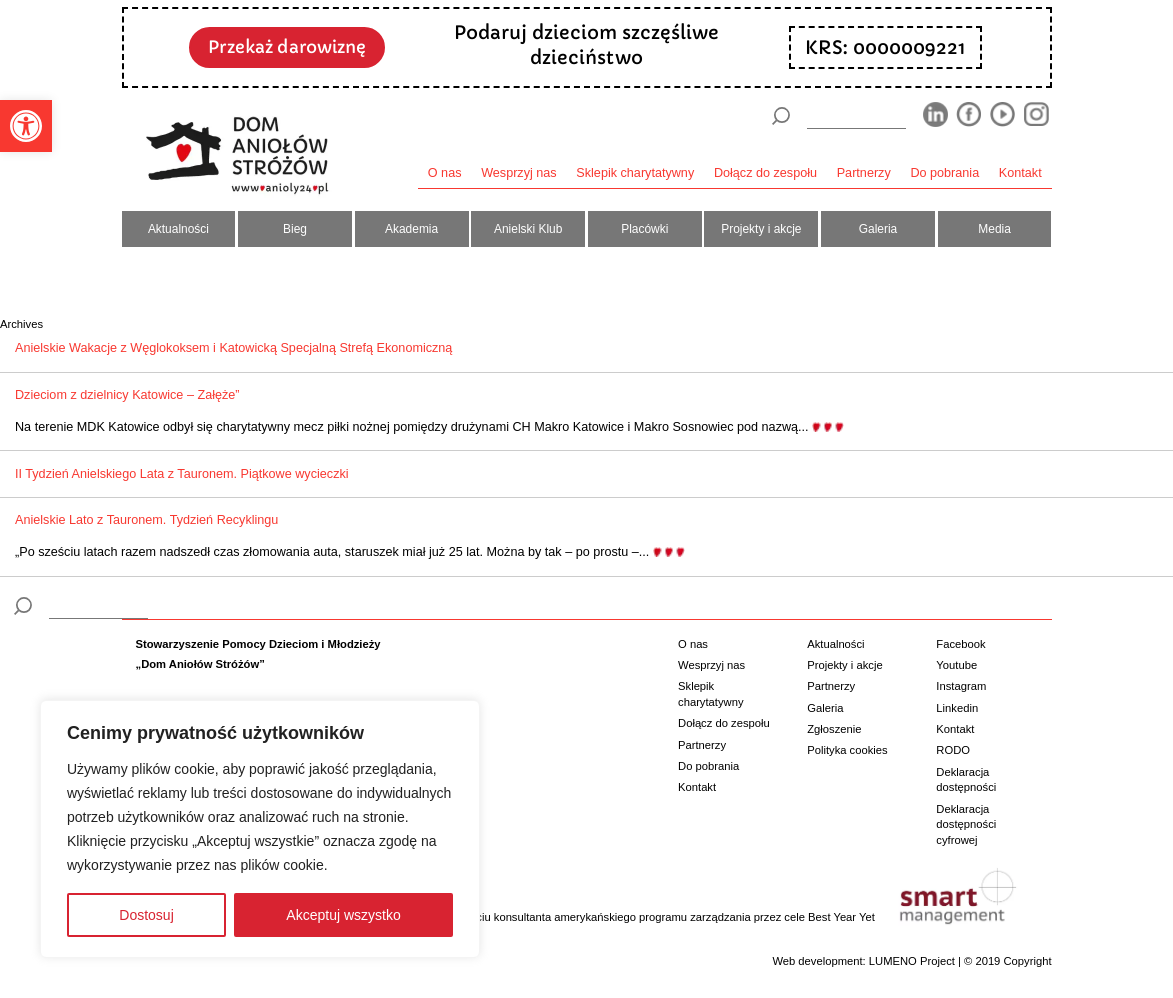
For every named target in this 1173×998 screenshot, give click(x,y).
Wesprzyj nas (519, 173)
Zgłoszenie (834, 729)
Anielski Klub (528, 229)
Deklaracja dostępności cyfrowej (966, 824)
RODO (953, 750)
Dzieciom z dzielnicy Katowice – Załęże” (127, 395)
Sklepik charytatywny (635, 173)
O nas (445, 173)
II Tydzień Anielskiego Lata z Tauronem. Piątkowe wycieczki (182, 474)
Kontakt (1020, 173)
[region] (260, 829)
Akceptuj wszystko (343, 915)
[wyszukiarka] (856, 115)
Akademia (411, 229)
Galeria (878, 229)
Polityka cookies (847, 750)
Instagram (961, 686)
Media (994, 229)
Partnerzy (864, 173)
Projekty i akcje (761, 229)
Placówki (644, 229)
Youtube (956, 665)
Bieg (295, 229)
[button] (26, 126)
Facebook (960, 644)
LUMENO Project (912, 961)
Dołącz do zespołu (765, 173)
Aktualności (178, 229)
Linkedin (957, 708)
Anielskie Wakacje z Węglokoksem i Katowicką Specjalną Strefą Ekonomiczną (233, 348)
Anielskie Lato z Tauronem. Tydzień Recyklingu (146, 520)
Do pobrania (944, 173)
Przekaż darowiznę (287, 47)
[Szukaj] (781, 116)
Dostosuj (146, 915)
